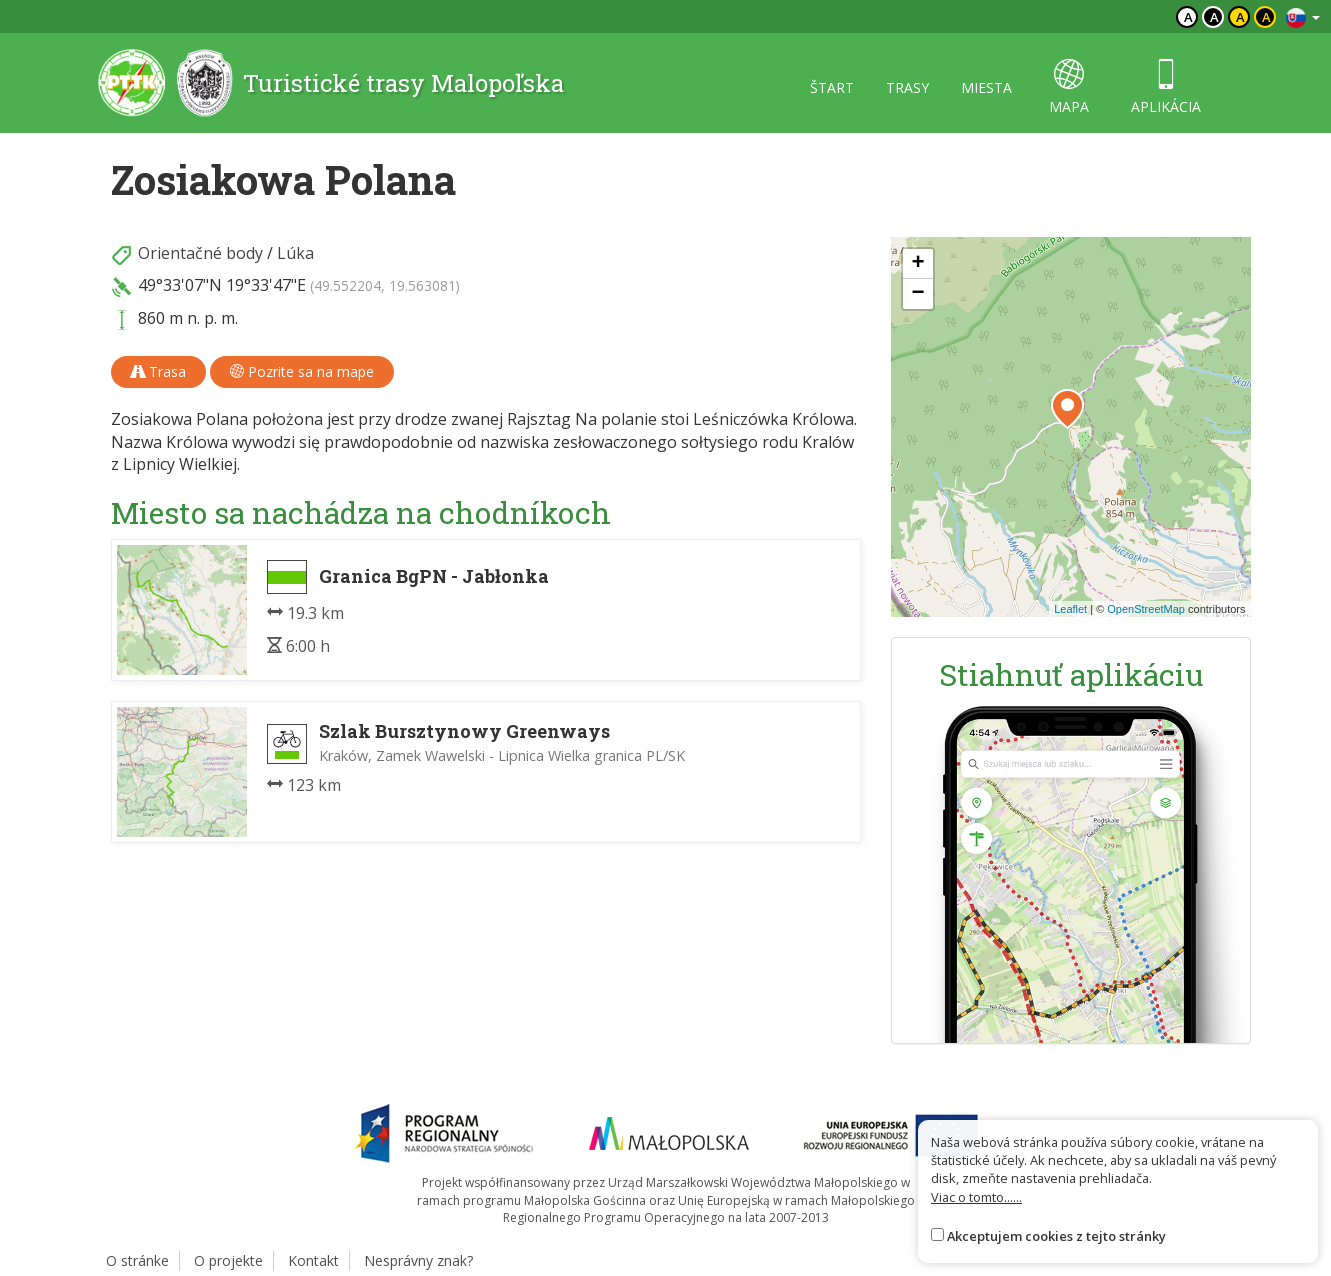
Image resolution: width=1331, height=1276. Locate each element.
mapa (1069, 87)
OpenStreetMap (1146, 609)
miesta (986, 87)
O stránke (137, 1260)
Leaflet (1070, 609)
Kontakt (313, 1260)
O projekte (228, 1260)
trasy (907, 87)
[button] (1067, 409)
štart (832, 87)
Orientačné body (200, 253)
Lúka (295, 253)
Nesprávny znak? (418, 1260)
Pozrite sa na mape (302, 371)
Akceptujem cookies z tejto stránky (1056, 1236)
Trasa (158, 371)
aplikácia (1166, 87)
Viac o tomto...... (976, 1197)
